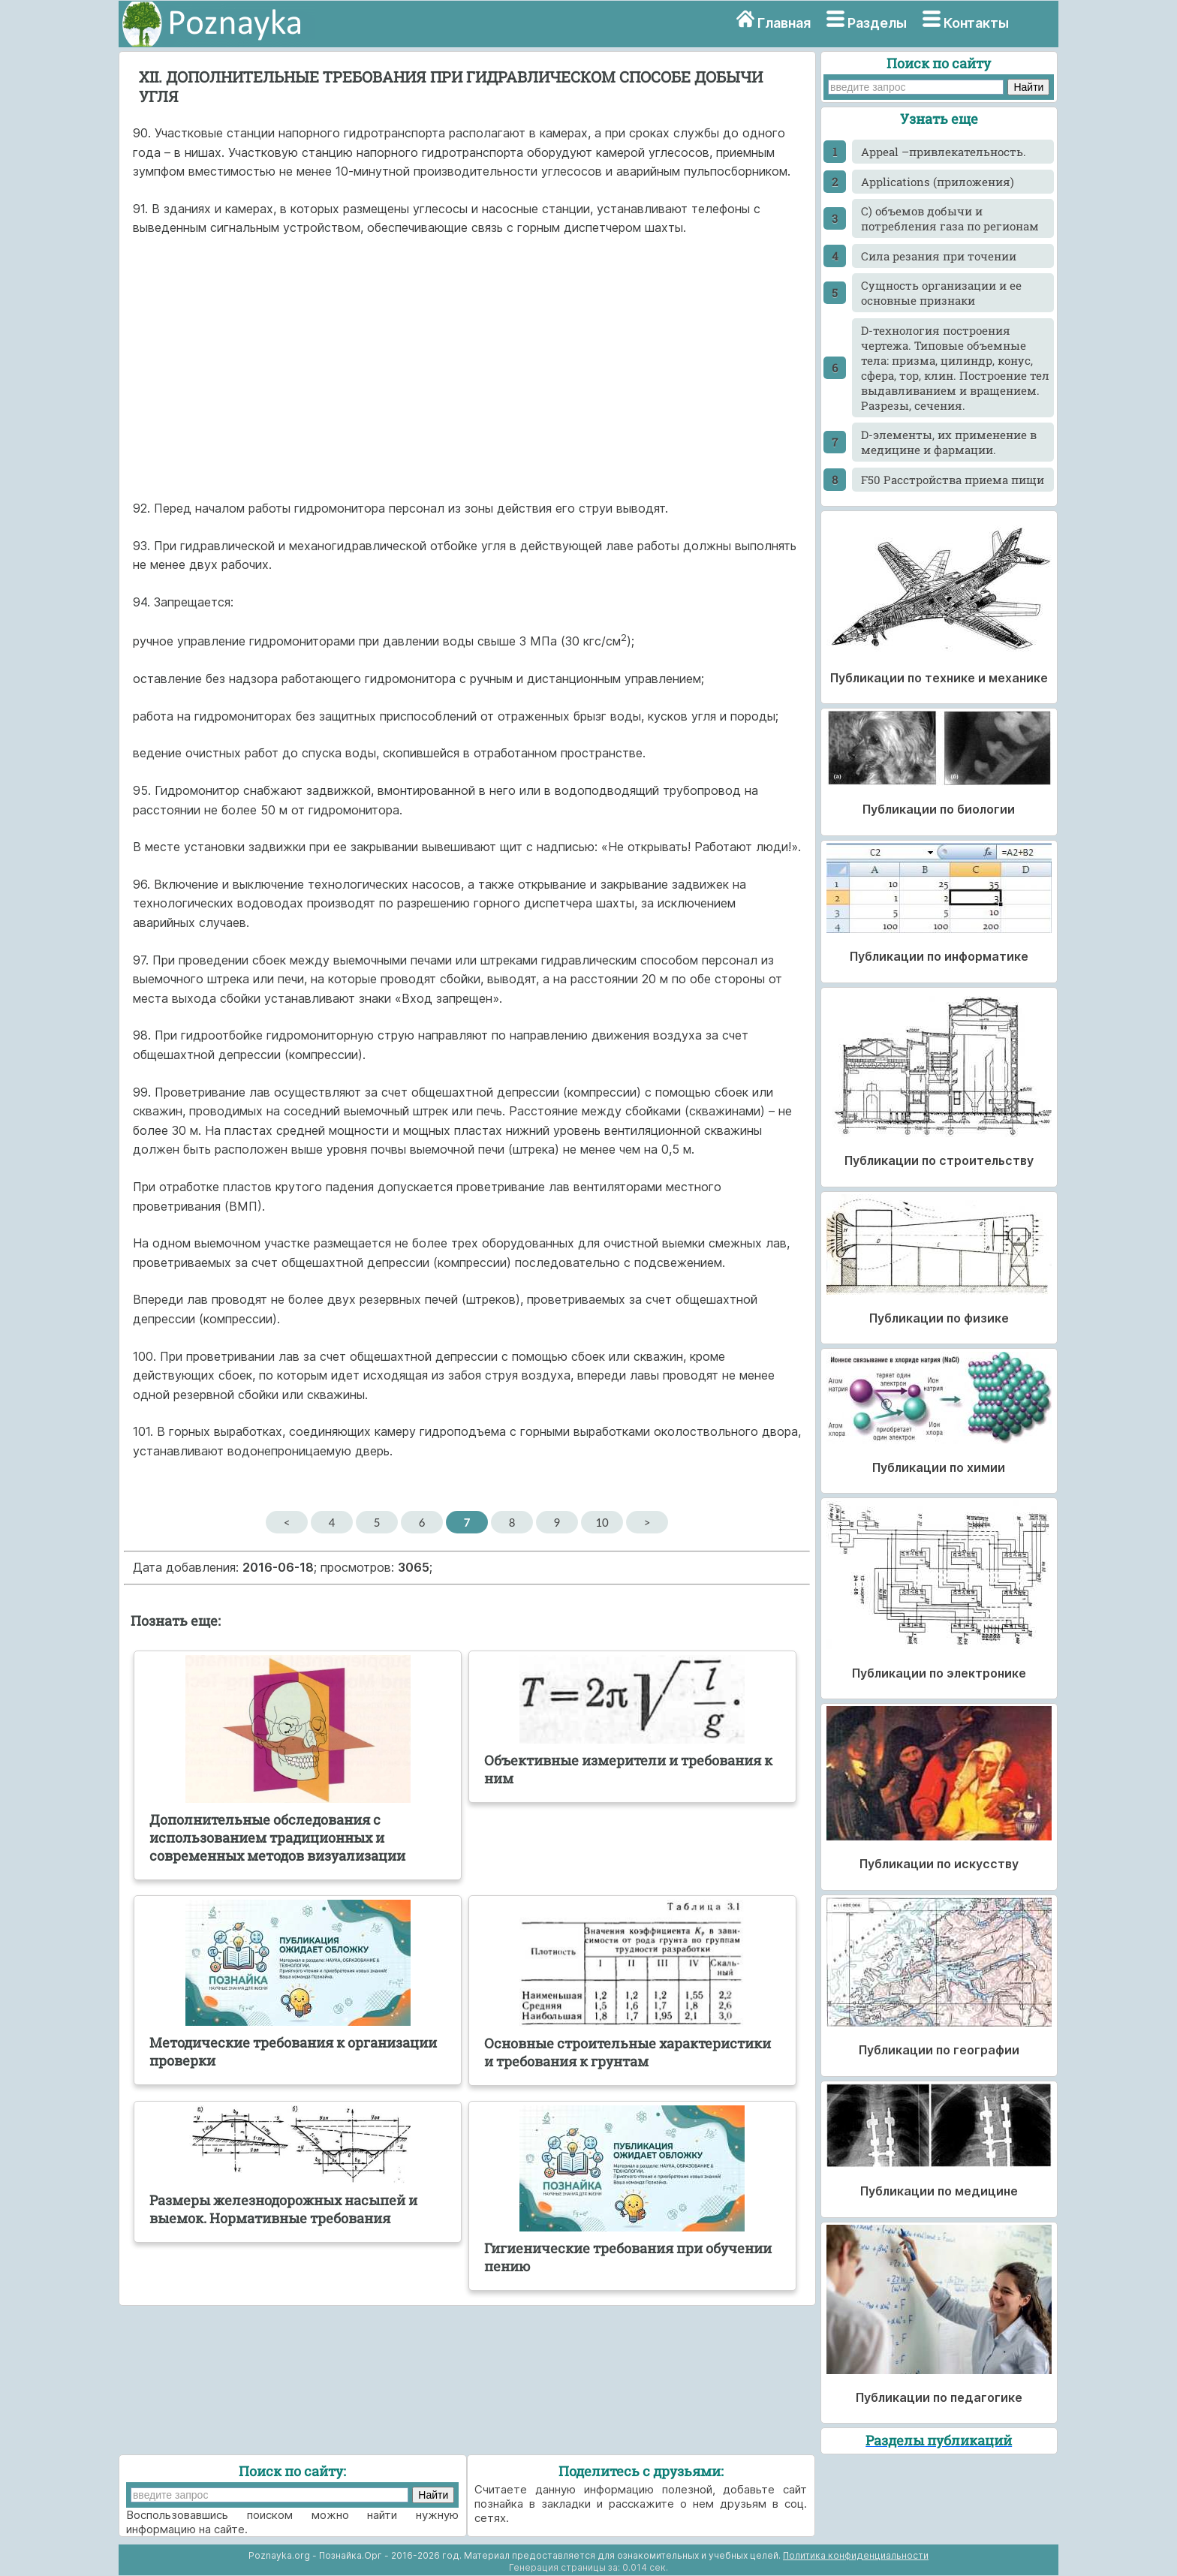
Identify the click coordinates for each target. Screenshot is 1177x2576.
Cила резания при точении (938, 255)
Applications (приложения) (937, 181)
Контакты (976, 23)
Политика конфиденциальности (856, 2555)
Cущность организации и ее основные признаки (941, 293)
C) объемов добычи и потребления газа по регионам (950, 218)
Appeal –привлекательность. (943, 151)
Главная (784, 23)
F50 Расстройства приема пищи (952, 479)
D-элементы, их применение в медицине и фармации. (949, 442)
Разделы (877, 23)
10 (601, 1522)
